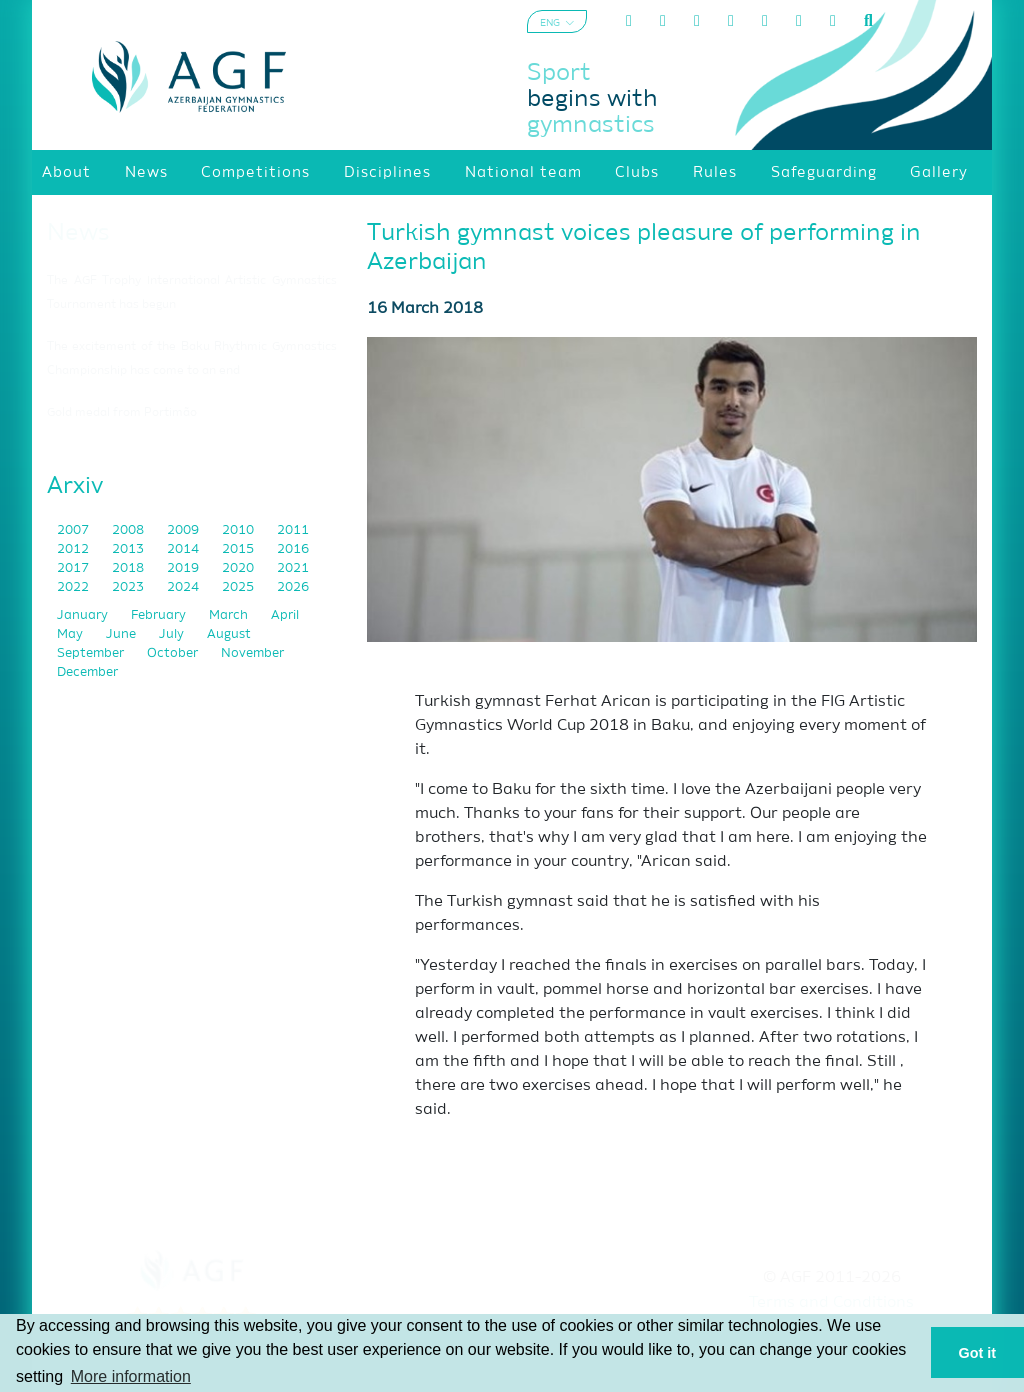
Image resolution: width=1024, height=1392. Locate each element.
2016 (293, 549)
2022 (74, 587)
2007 (74, 530)
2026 (293, 587)
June (122, 634)
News (78, 233)
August (229, 634)
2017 (74, 568)
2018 (129, 568)
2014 (184, 549)
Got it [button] (978, 1353)
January (84, 615)
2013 (129, 549)
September (92, 653)
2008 (129, 530)
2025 (239, 587)
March (230, 615)
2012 (74, 549)
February (160, 615)
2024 (184, 587)
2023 (129, 587)
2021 (293, 568)
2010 (239, 530)
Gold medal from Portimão (122, 413)
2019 (184, 568)
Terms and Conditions (831, 1303)
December (87, 672)
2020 (239, 568)
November (252, 653)
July (173, 634)
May (71, 634)
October (174, 653)
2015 (239, 549)
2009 (184, 530)
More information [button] (131, 1376)
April (285, 615)
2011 (293, 530)
